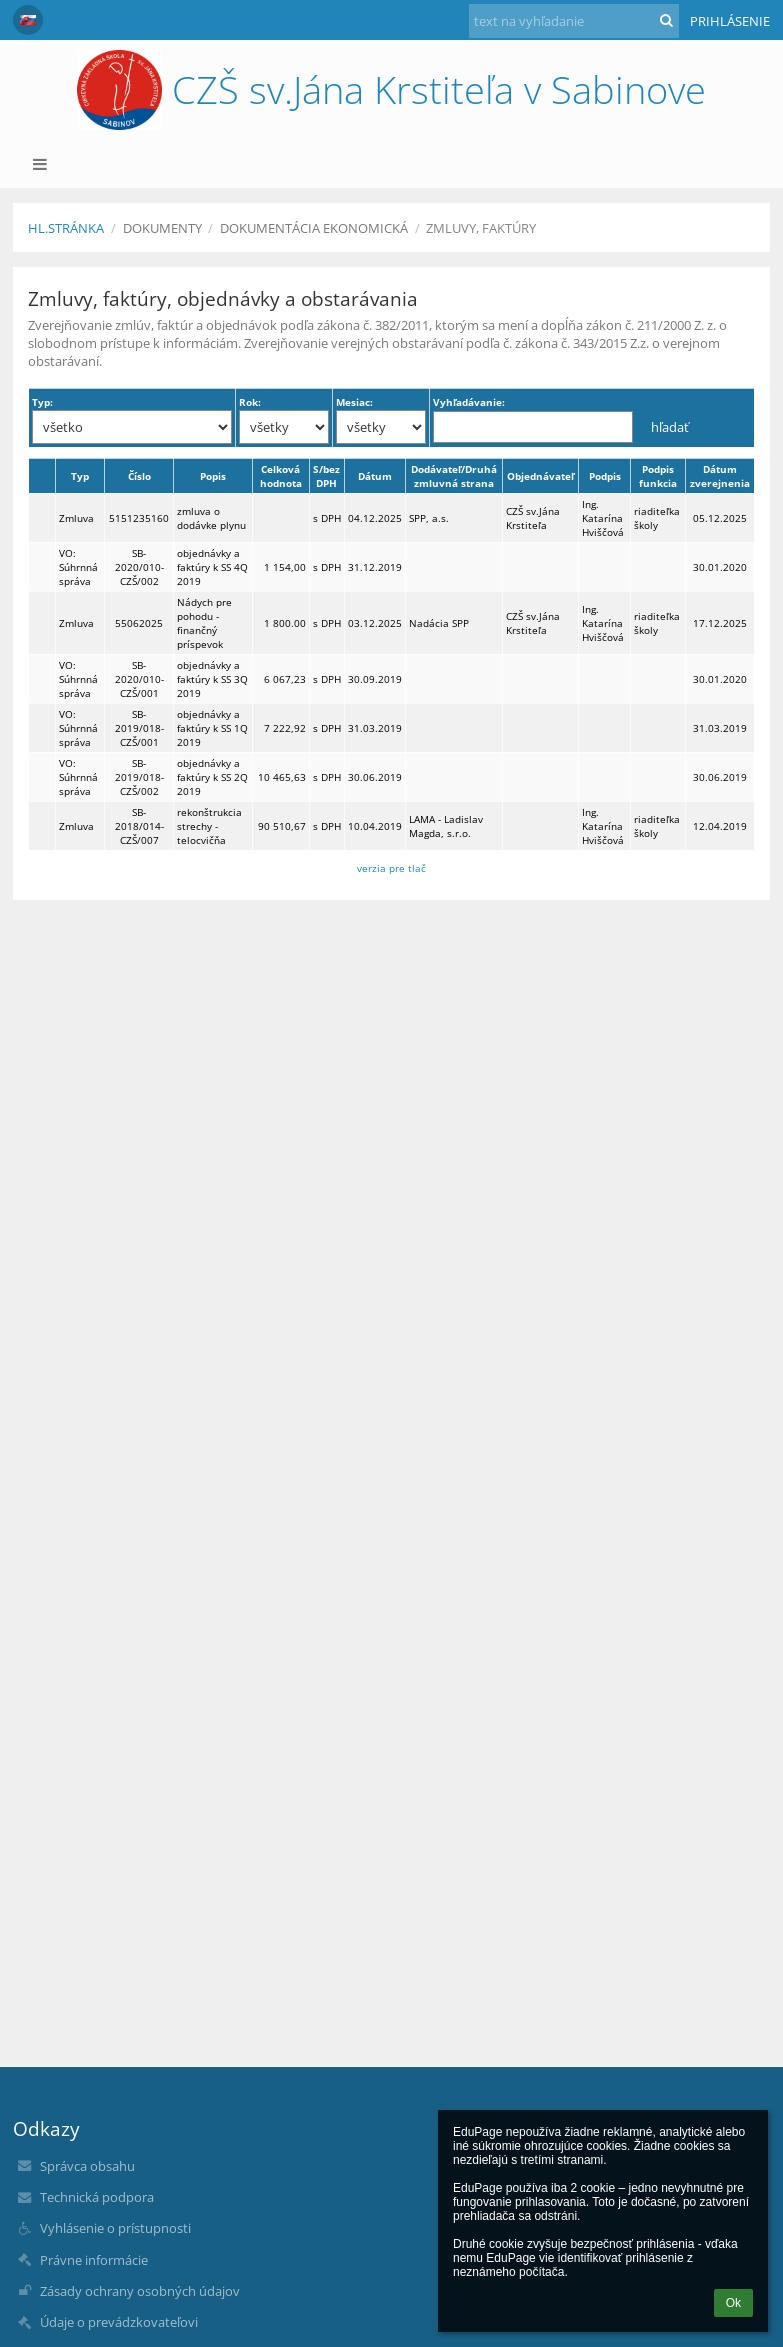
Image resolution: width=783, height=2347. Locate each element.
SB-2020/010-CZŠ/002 (139, 567)
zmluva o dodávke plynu (211, 518)
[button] (28, 20)
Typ (80, 476)
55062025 (139, 623)
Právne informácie (94, 2260)
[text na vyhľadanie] (574, 21)
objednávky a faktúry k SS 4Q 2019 (212, 567)
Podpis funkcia (658, 476)
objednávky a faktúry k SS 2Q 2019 (212, 777)
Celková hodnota (281, 476)
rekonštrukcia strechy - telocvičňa (209, 826)
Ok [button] (733, 2303)
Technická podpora (97, 2197)
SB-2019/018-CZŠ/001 (139, 728)
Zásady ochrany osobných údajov (140, 2291)
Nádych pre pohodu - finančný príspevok (204, 623)
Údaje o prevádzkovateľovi (119, 2322)
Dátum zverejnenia (720, 476)
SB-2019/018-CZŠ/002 (139, 777)
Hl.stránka (66, 228)
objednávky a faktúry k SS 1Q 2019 (212, 728)
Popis (213, 476)
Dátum (375, 476)
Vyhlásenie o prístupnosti (115, 2228)
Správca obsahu (87, 2166)
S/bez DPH (326, 476)
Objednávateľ (540, 476)
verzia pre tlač (391, 868)
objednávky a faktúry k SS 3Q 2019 (212, 679)
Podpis (605, 476)
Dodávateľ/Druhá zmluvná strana (454, 476)
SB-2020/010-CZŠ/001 (139, 679)
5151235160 (139, 518)
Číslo (139, 476)
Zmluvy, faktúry (481, 228)
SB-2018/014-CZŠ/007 (139, 826)
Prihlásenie (730, 21)
